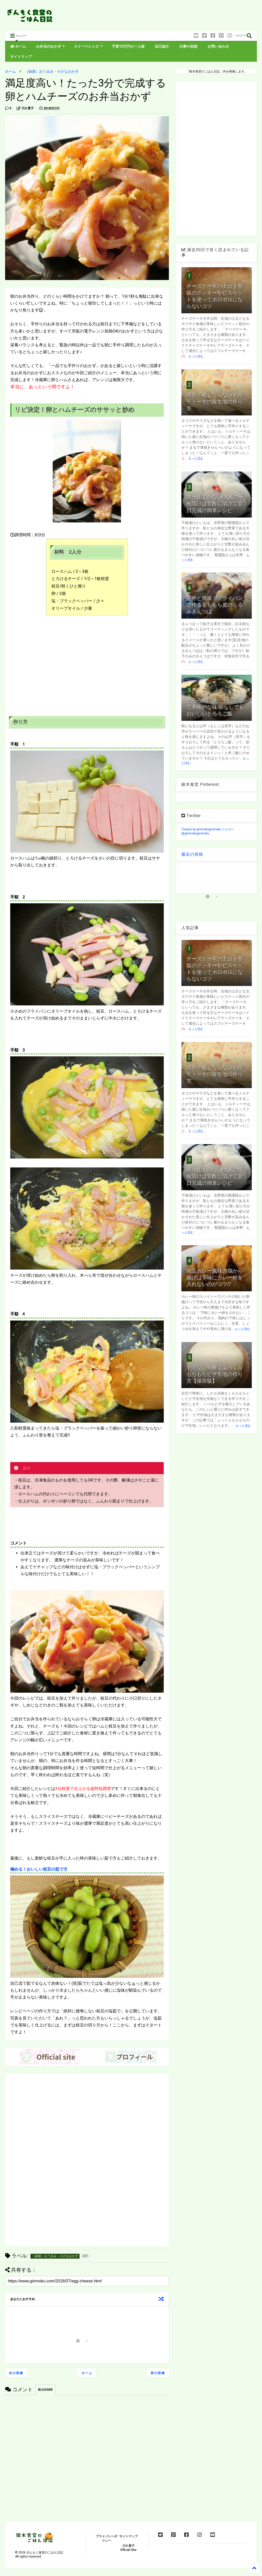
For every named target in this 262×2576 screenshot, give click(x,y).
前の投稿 (158, 2373)
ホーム (18, 46)
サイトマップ (21, 57)
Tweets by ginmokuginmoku (201, 829)
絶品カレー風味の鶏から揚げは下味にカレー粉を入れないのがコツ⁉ (215, 1277)
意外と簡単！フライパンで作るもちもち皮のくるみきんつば (215, 605)
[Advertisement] (164, 16)
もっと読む (196, 356)
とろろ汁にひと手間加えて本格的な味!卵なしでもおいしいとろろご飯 (215, 707)
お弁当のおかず (50, 46)
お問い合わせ (218, 46)
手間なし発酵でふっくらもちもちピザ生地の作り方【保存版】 (215, 1374)
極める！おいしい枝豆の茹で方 (39, 1869)
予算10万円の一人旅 (128, 46)
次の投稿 (16, 2373)
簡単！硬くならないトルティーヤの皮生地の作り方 (215, 401)
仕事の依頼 (188, 46)
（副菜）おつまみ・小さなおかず (52, 71)
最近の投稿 (192, 854)
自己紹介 (162, 46)
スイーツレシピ (88, 46)
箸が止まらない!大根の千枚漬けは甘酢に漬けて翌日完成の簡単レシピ (215, 503)
